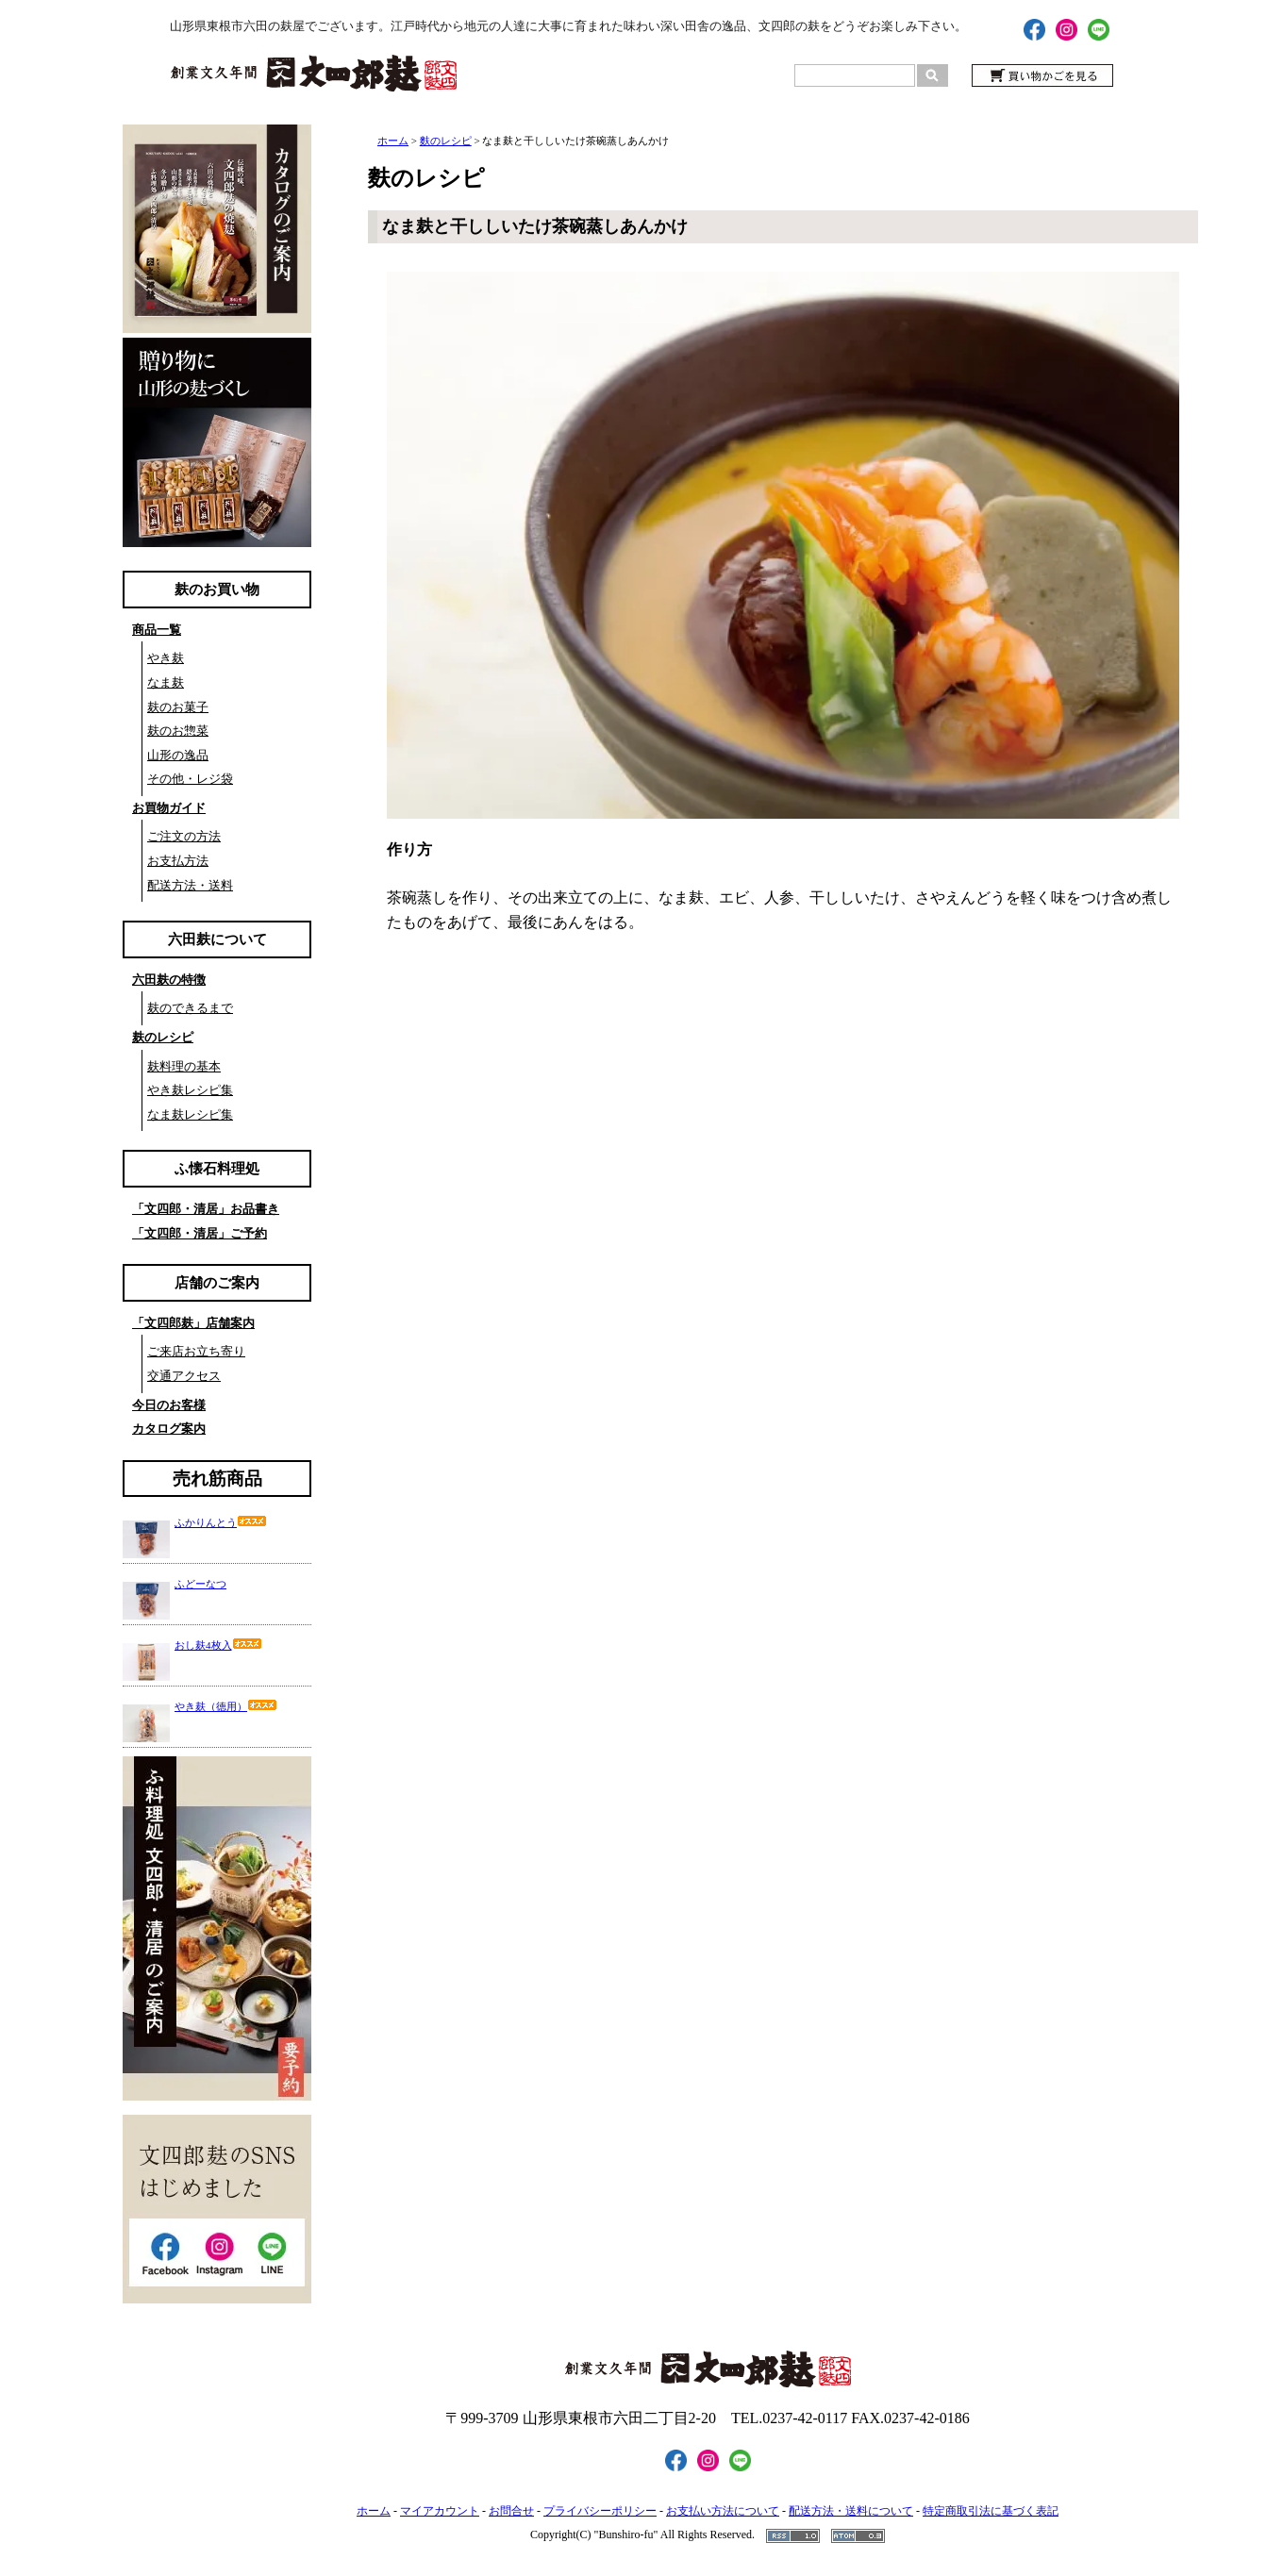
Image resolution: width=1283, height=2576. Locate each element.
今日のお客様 (169, 1405)
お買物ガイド (169, 808)
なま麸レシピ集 (190, 1114)
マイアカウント (439, 2511)
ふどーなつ (200, 1583)
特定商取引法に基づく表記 (990, 2511)
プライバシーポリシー (600, 2511)
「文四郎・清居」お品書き (205, 1209)
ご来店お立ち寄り (196, 1351)
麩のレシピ (446, 140)
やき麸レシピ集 (190, 1090)
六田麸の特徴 (169, 979)
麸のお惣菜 (177, 730)
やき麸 (165, 658)
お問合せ (511, 2511)
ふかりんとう (221, 1522)
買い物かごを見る (1042, 75)
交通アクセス (184, 1376)
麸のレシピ (162, 1037)
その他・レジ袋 (190, 779)
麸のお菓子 (177, 707)
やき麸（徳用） (226, 1706)
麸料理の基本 (184, 1066)
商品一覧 (156, 630)
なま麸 (165, 682)
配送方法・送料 (190, 885)
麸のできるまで (190, 1008)
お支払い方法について (722, 2511)
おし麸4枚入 (218, 1645)
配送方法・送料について (851, 2511)
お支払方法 (177, 861)
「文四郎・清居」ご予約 (199, 1233)
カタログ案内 (169, 1428)
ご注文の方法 (184, 836)
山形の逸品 (177, 755)
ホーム (392, 140)
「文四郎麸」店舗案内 (193, 1323)
